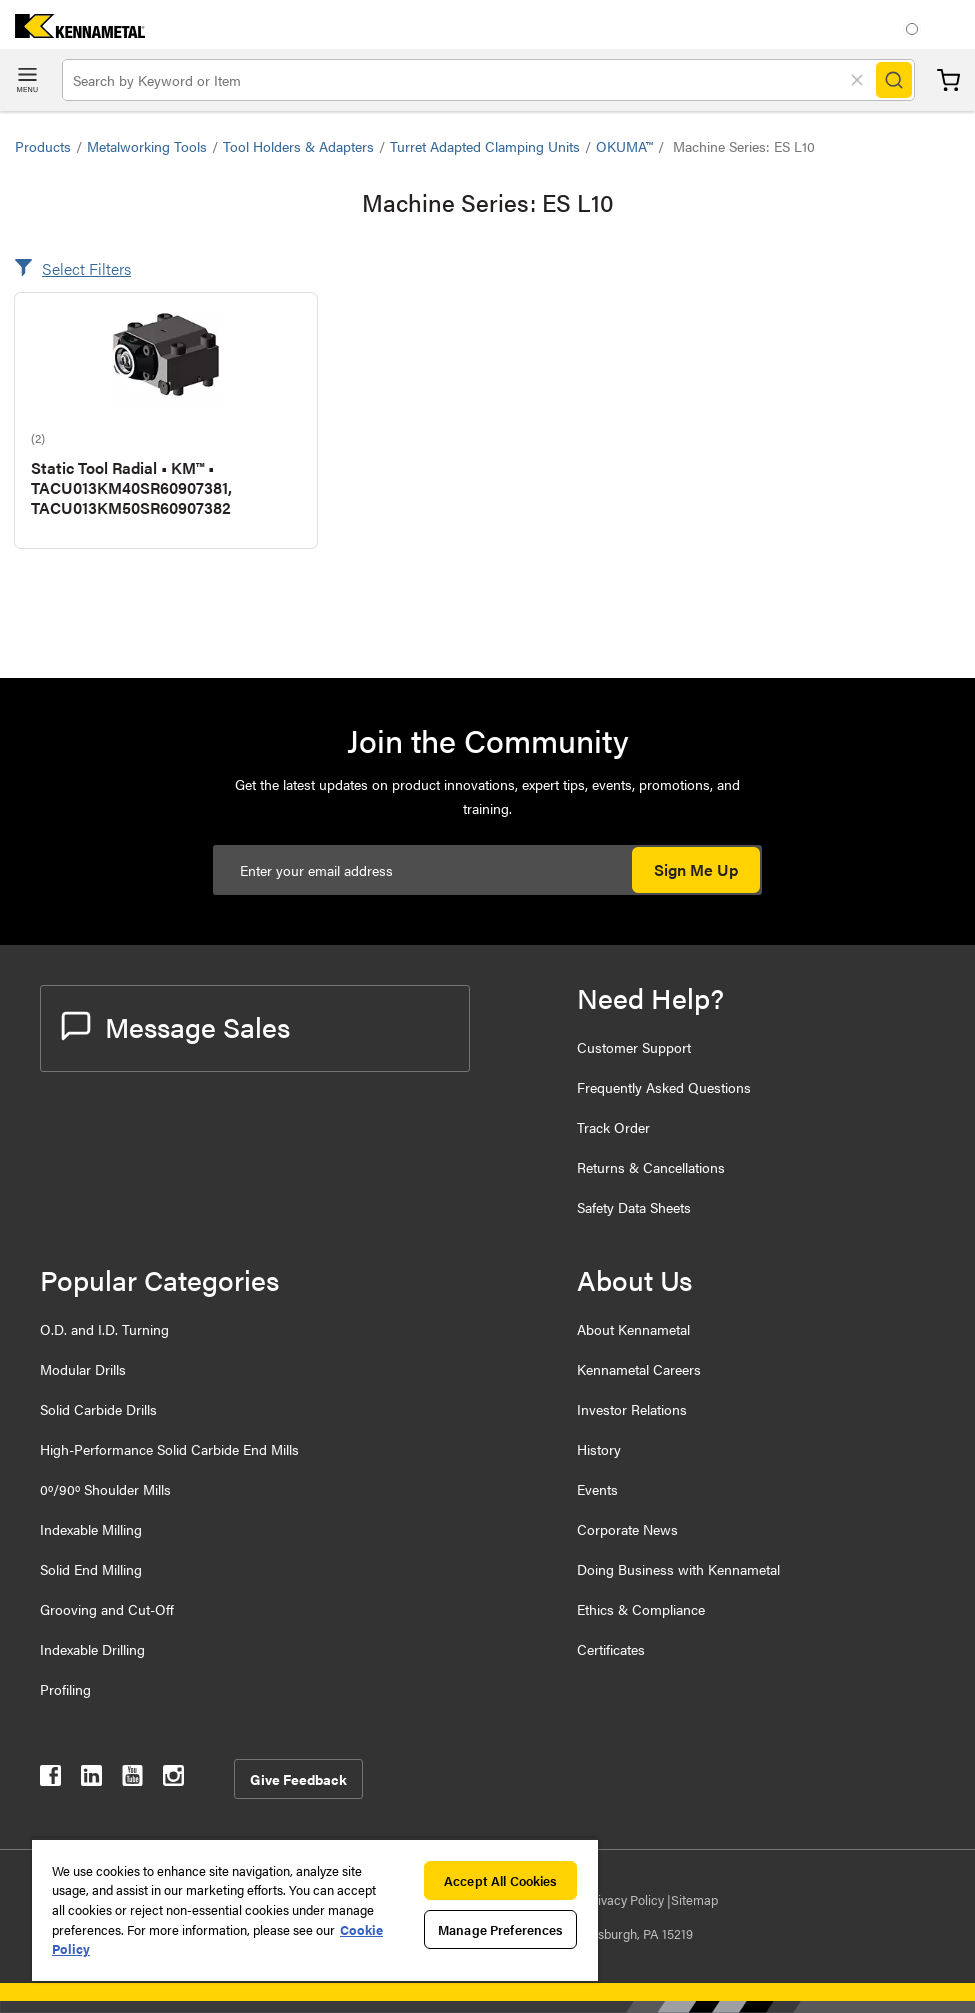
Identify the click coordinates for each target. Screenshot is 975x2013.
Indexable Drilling (92, 1649)
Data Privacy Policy (611, 1899)
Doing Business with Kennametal (678, 1569)
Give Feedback (298, 1779)
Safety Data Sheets (634, 1207)
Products (43, 146)
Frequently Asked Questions (664, 1087)
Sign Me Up (696, 869)
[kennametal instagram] (173, 1779)
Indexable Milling (91, 1529)
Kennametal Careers (639, 1369)
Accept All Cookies (500, 1880)
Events (597, 1489)
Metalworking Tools (147, 146)
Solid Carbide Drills (98, 1409)
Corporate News (627, 1529)
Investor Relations (632, 1409)
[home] (72, 31)
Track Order (613, 1127)
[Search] (894, 80)
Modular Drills (83, 1369)
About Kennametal (633, 1329)
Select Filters (86, 268)
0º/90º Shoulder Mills (105, 1489)
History (599, 1449)
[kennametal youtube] (132, 1779)
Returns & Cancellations (651, 1167)
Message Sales (175, 1026)
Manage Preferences (500, 1929)
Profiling (65, 1689)
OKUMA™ (624, 146)
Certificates (611, 1649)
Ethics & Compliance (641, 1609)
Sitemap (694, 1899)
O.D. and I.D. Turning (104, 1329)
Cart (948, 80)
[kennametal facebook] (50, 1779)
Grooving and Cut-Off (107, 1609)
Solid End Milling (91, 1569)
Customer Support (634, 1047)
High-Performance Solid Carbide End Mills (169, 1449)
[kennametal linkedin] (91, 1779)
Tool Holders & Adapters (298, 146)
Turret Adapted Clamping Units (485, 146)
